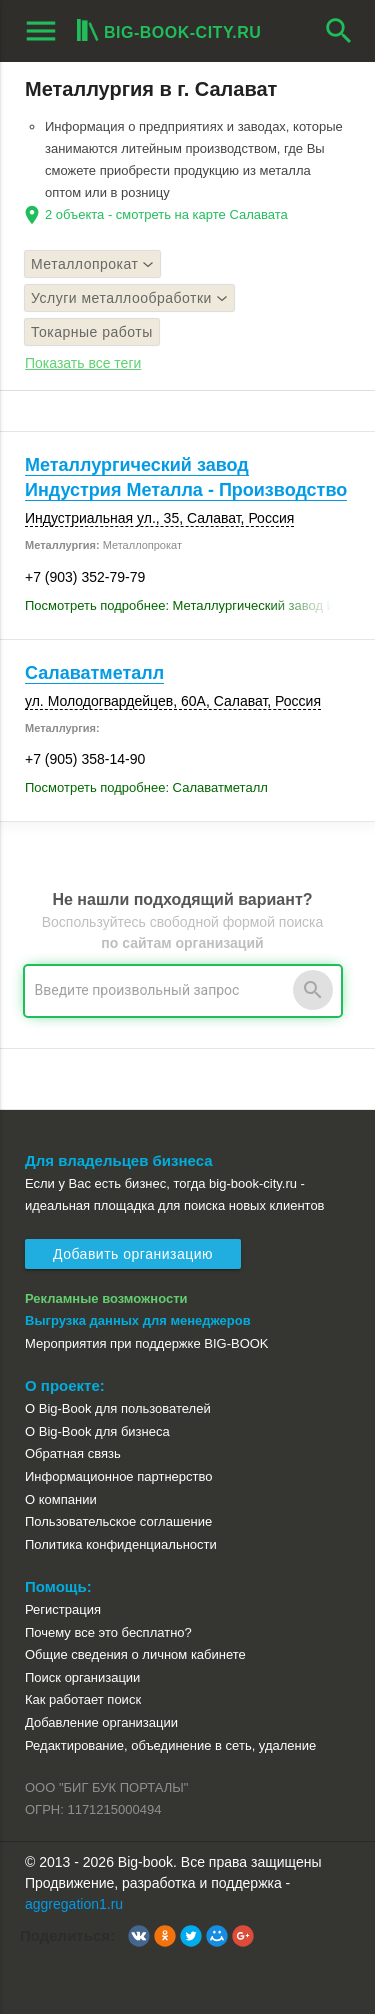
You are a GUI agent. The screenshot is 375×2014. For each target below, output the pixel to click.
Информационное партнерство (118, 1476)
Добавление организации (101, 1722)
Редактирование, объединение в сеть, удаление (170, 1745)
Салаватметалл (94, 673)
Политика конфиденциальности (121, 1544)
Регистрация (63, 1609)
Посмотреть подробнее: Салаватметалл (146, 787)
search (339, 31)
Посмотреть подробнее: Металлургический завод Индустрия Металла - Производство (187, 605)
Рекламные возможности (106, 1298)
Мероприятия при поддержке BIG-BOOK (147, 1343)
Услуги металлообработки (129, 298)
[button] (139, 1936)
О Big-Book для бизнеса (97, 1431)
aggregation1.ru (74, 1904)
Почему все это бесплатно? (108, 1632)
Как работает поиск (83, 1699)
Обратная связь (73, 1453)
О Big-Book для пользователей (118, 1408)
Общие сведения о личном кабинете (135, 1654)
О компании (61, 1499)
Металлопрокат (92, 264)
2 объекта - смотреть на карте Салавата (166, 214)
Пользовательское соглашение (118, 1521)
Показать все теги (83, 363)
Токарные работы (92, 332)
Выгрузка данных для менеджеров (138, 1320)
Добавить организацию (133, 1254)
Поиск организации (82, 1677)
